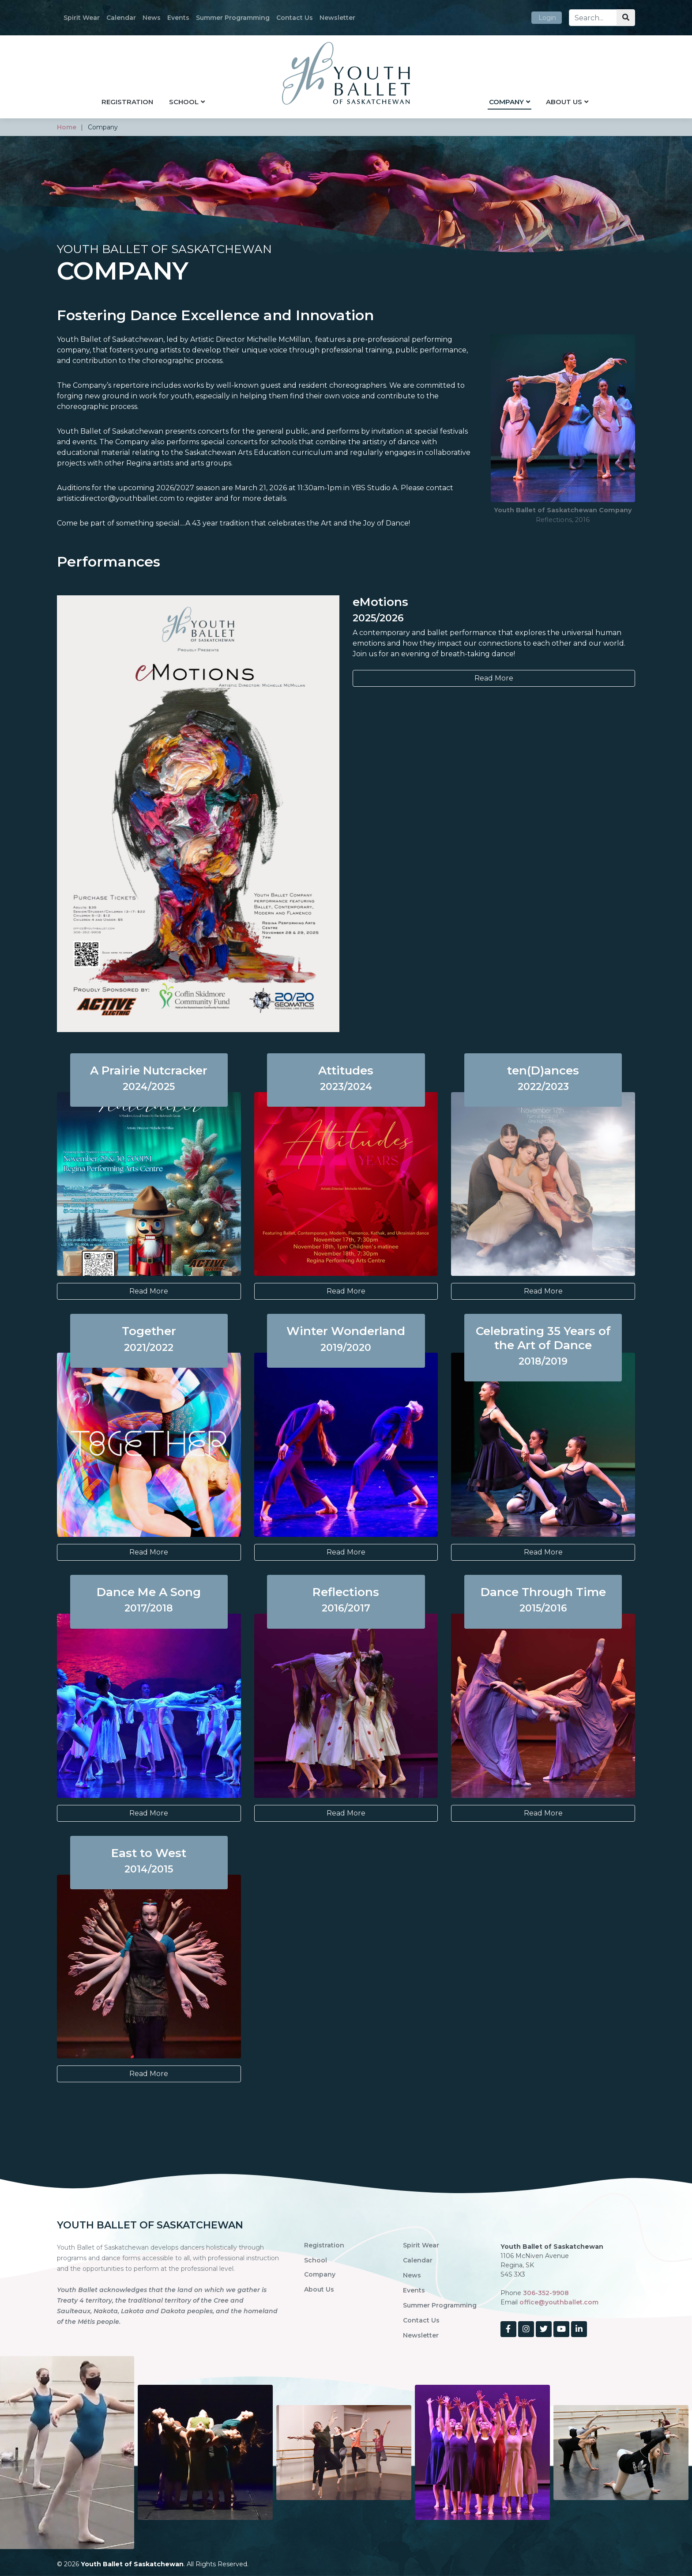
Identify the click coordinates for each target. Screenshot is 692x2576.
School (184, 102)
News (152, 18)
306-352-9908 (546, 2293)
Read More (493, 678)
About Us (564, 102)
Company (506, 102)
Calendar (121, 18)
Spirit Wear (82, 18)
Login (547, 18)
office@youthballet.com (558, 2302)
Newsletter (337, 18)
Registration (127, 102)
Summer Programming (233, 18)
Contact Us (294, 18)
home (66, 127)
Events (178, 18)
